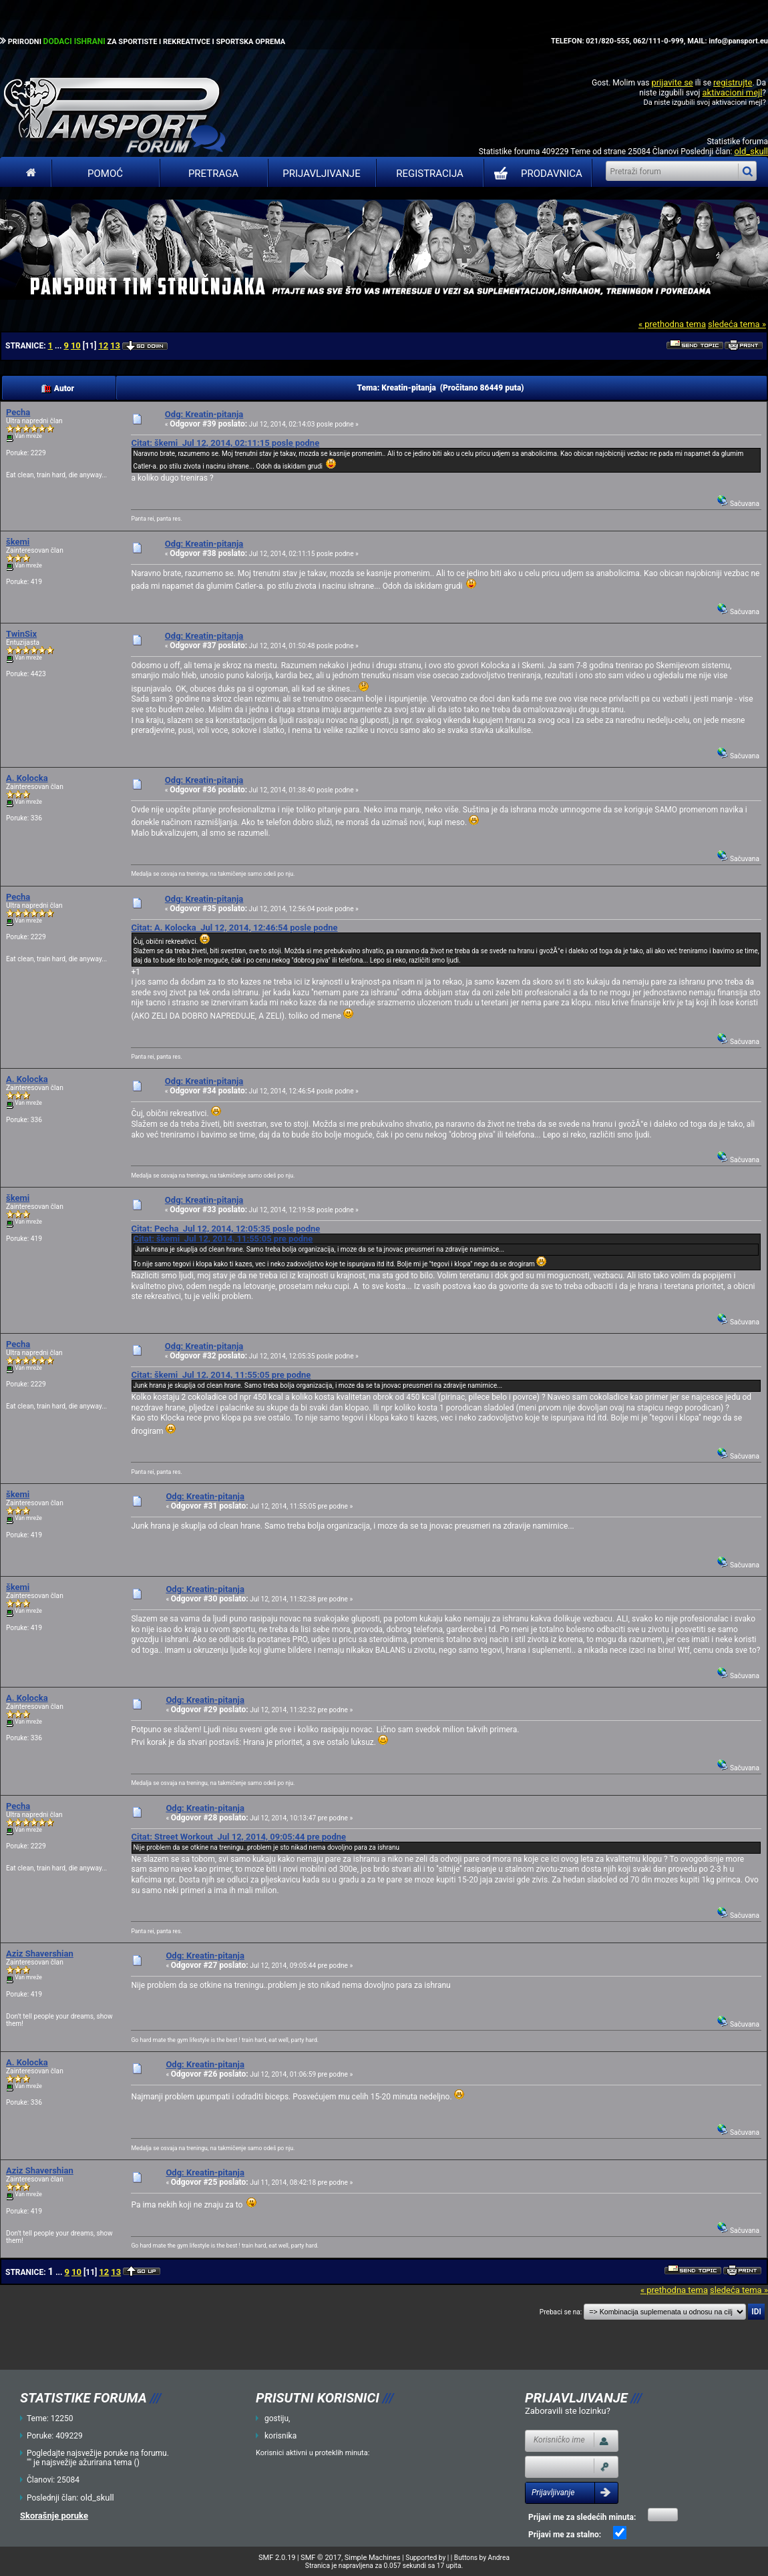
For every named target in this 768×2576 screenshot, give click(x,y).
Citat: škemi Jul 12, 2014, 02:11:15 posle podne (225, 443)
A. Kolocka (27, 778)
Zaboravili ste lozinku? (567, 2411)
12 (103, 345)
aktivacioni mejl (732, 92)
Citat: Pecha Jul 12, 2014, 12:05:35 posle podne (225, 1229)
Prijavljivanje (321, 174)
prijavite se (672, 82)
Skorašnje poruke (54, 2516)
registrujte (732, 82)
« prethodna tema (672, 324)
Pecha (18, 412)
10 (76, 345)
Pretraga (213, 174)
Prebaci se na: (561, 2312)
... (59, 345)
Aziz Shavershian (39, 1954)
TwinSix (21, 634)
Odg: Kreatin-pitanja (204, 414)
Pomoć (105, 174)
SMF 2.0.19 (276, 2557)
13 (115, 345)
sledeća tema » (737, 324)
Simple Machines (373, 2557)
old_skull (751, 151)
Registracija (429, 174)
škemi (17, 542)
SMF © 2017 (321, 2557)
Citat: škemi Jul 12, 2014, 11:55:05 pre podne (223, 1239)
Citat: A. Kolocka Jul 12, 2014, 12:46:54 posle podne (234, 928)
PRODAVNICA (535, 173)
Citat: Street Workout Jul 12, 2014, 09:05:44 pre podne (238, 1837)
